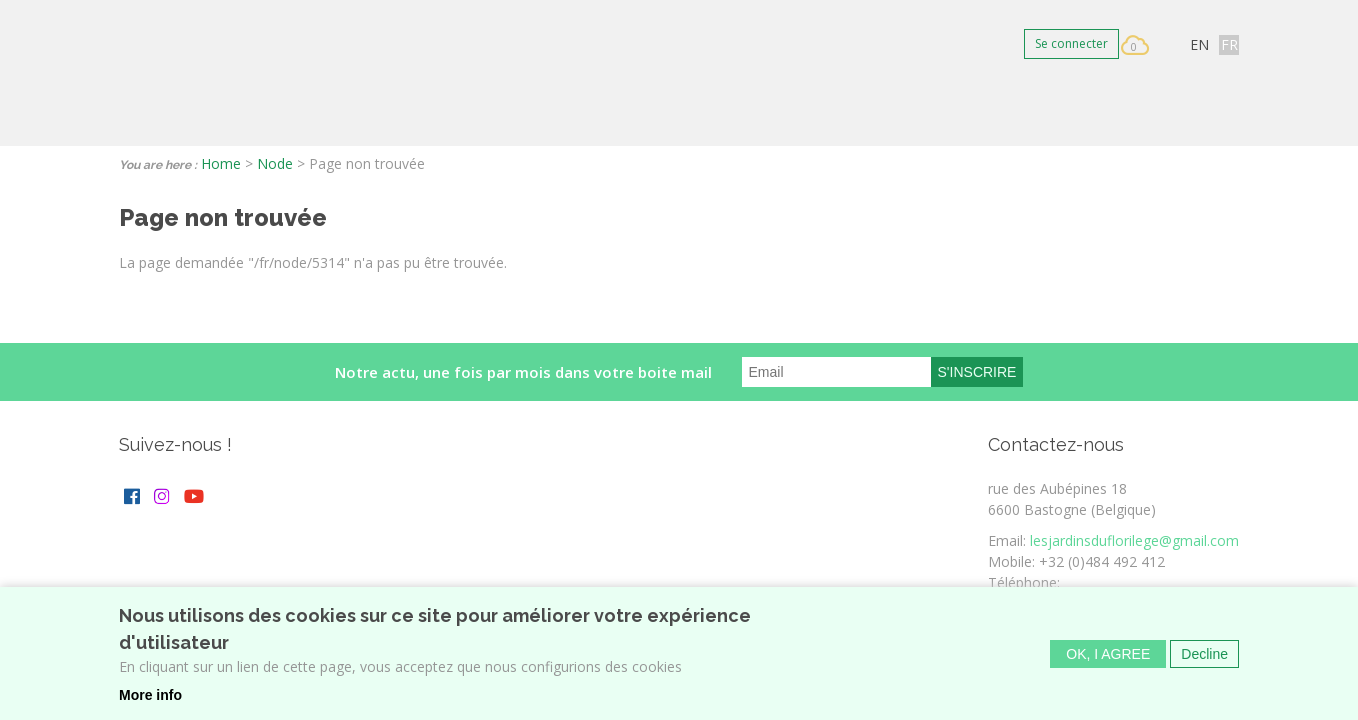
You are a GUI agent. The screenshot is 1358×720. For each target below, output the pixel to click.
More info (150, 701)
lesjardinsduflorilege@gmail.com (1134, 540)
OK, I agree (1108, 660)
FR (1229, 44)
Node (275, 163)
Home (221, 163)
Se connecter (1071, 43)
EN (1199, 44)
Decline (1204, 660)
